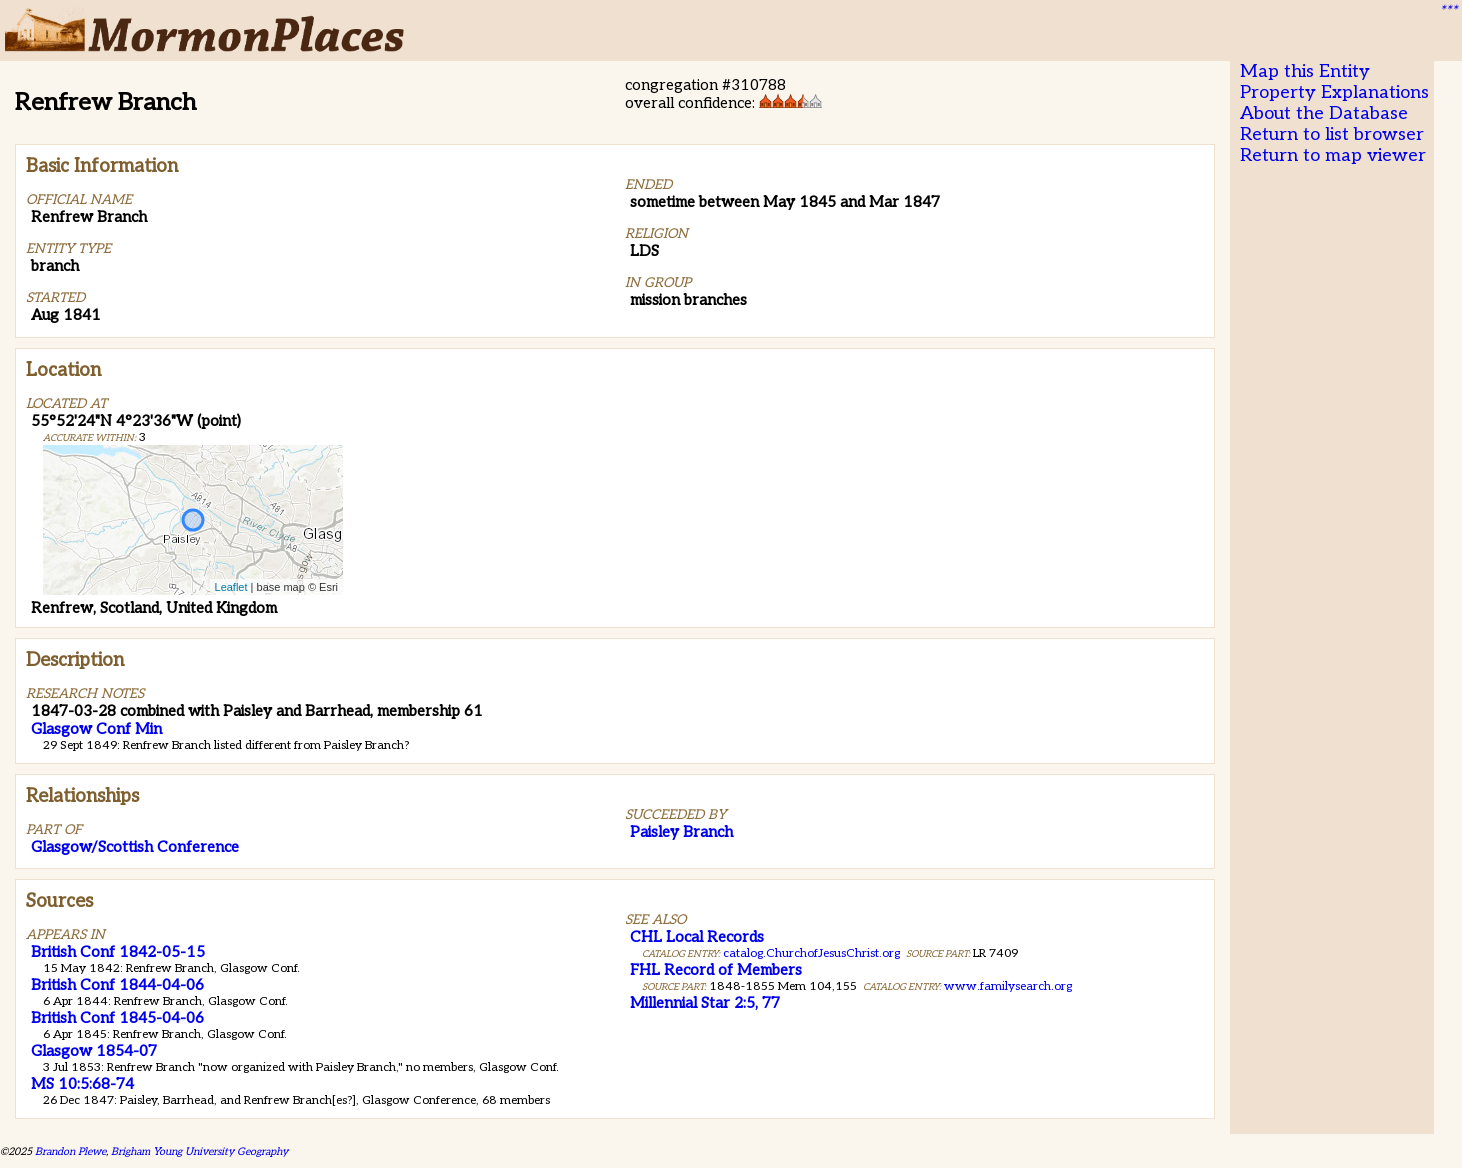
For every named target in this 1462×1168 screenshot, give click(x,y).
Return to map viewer (1333, 155)
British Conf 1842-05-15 (118, 952)
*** (1448, 11)
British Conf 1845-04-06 (117, 1018)
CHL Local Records (697, 937)
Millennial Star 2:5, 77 (705, 1003)
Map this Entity (1305, 71)
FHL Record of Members (716, 970)
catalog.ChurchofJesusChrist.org (811, 953)
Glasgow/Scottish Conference (135, 847)
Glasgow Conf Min (96, 729)
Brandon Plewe (70, 1151)
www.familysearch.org (1008, 986)
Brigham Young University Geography (199, 1151)
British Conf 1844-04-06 (117, 985)
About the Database (1324, 113)
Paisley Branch (681, 832)
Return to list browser (1332, 134)
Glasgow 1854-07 (94, 1051)
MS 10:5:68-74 (82, 1084)
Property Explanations (1334, 92)
